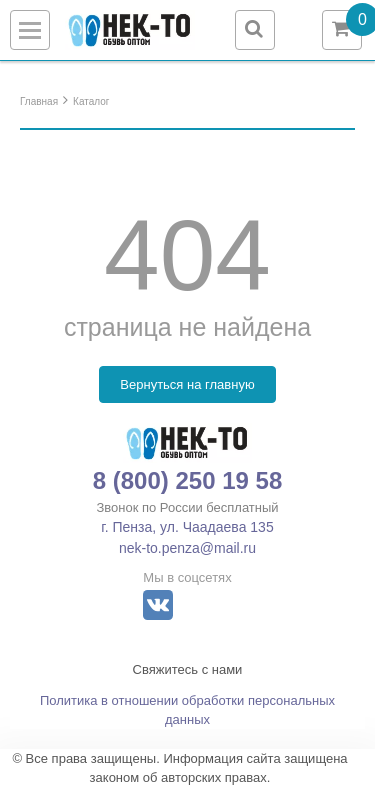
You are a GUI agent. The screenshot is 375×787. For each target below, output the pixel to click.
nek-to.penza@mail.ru (187, 548)
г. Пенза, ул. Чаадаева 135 (187, 527)
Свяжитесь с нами (188, 669)
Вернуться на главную (187, 384)
